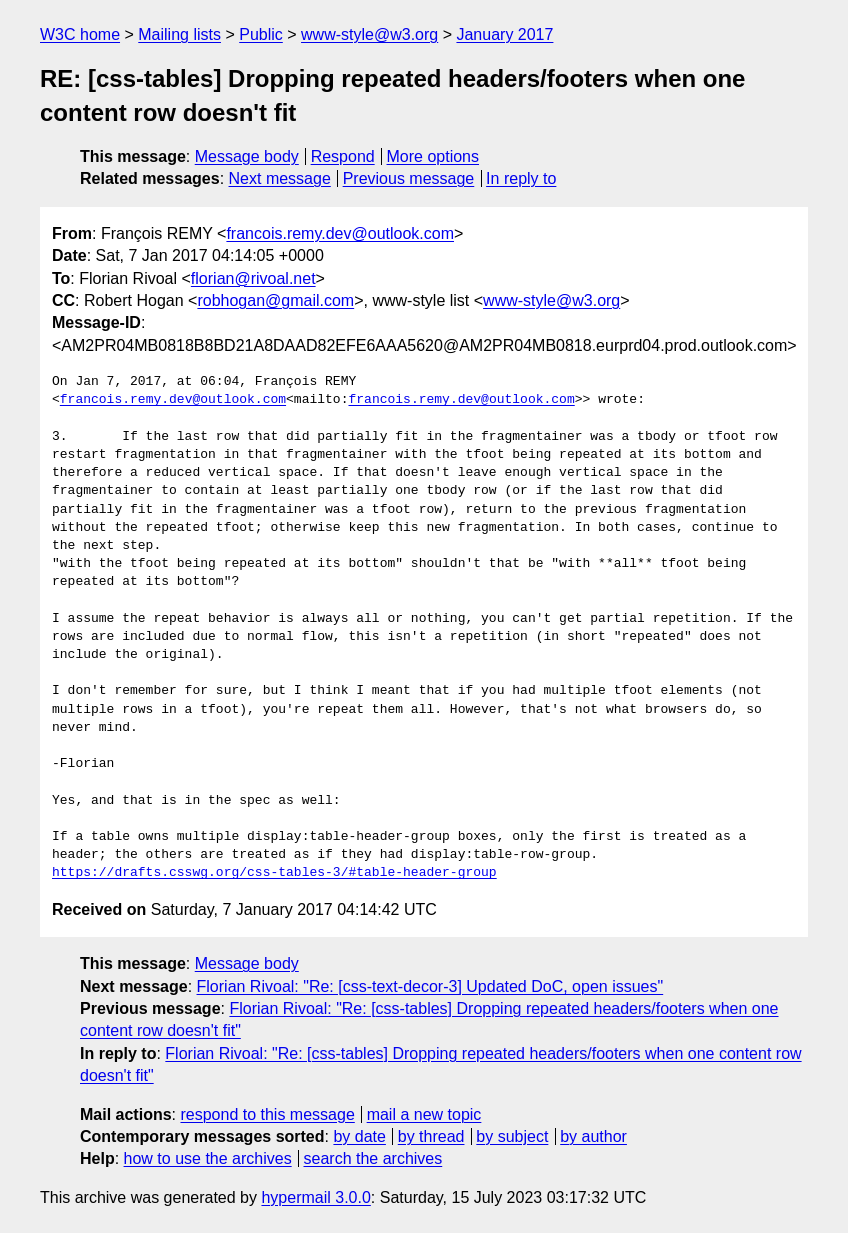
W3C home (80, 34)
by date (359, 1136)
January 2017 (504, 34)
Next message (280, 178)
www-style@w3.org (369, 34)
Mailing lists (179, 34)
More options (433, 156)
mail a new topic (424, 1114)
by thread (431, 1136)
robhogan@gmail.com (275, 300)
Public (261, 34)
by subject (512, 1136)
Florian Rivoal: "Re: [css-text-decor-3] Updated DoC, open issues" (430, 986)
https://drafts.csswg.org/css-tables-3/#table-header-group (274, 873)
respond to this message (267, 1114)
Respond (343, 156)
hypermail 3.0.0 (315, 1197)
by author (593, 1136)
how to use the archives (208, 1158)
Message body (247, 156)
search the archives (373, 1158)
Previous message (409, 178)
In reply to (521, 178)
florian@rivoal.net (253, 278)
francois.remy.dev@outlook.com (340, 233)
